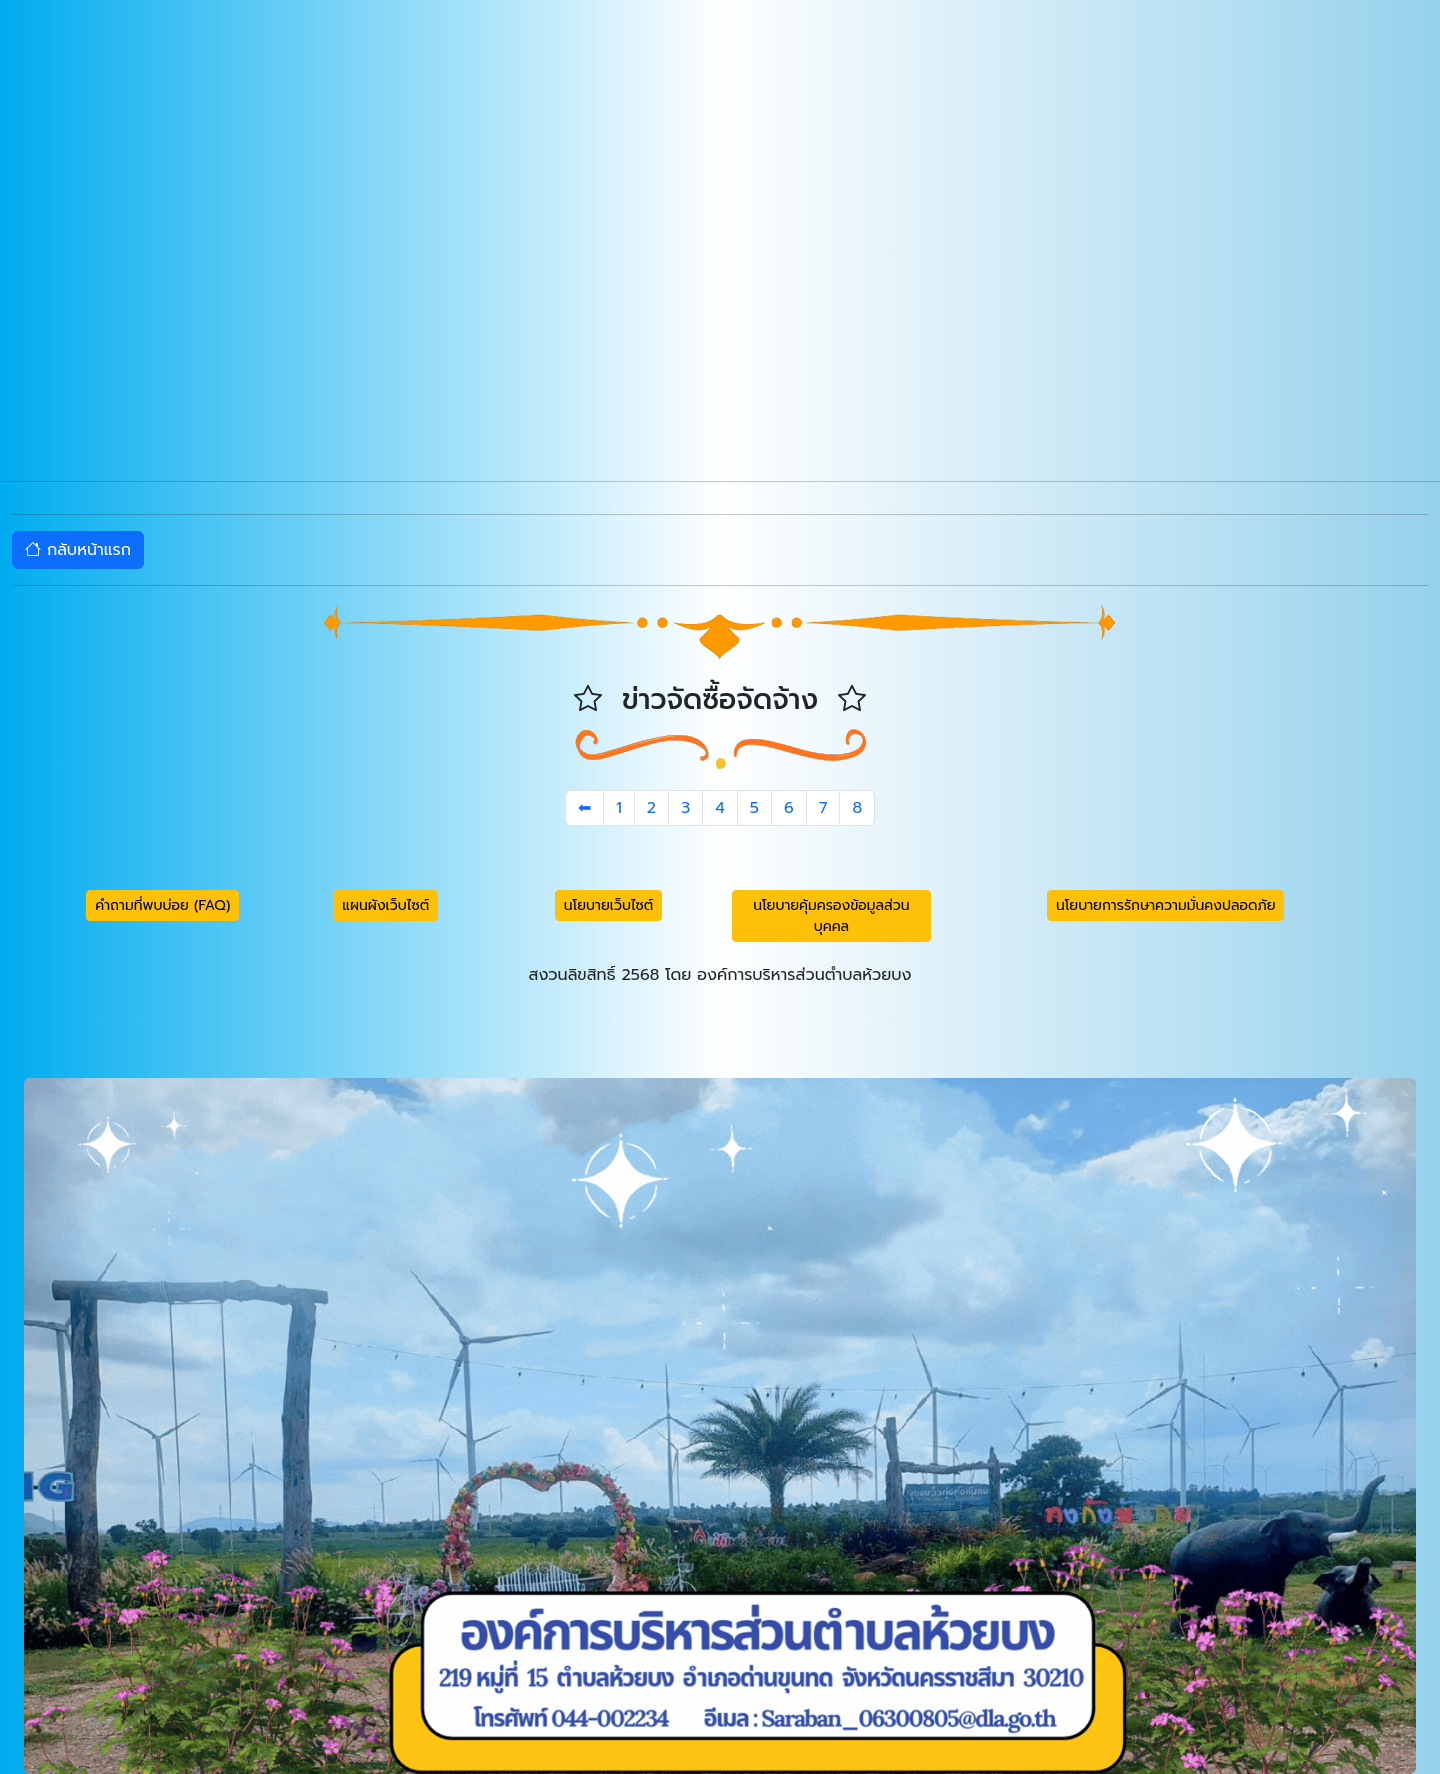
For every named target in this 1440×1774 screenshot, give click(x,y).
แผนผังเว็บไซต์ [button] (385, 905)
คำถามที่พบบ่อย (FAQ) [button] (162, 905)
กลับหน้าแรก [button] (78, 550)
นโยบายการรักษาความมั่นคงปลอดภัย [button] (1166, 905)
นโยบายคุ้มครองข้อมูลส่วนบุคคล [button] (831, 916)
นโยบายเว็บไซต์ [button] (609, 905)
